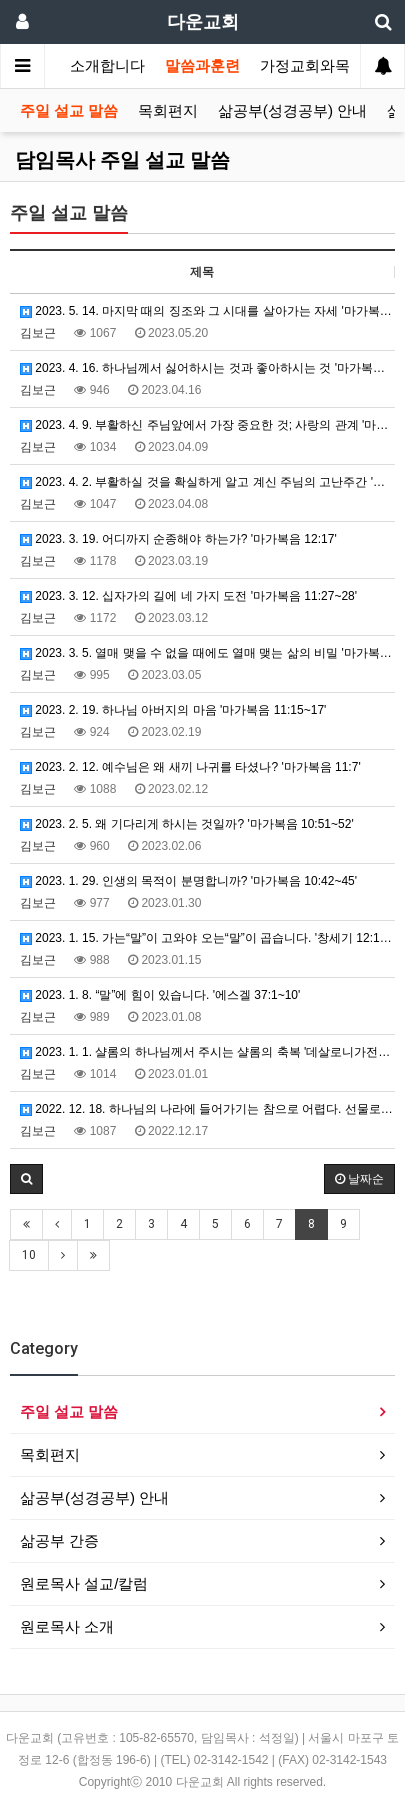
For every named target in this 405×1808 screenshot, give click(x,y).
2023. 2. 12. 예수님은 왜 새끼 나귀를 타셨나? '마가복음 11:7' (190, 767)
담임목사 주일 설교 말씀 (122, 160)
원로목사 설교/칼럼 (84, 1583)
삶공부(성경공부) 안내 (292, 111)
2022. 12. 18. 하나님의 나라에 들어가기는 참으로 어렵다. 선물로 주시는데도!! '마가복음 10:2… (207, 1109)
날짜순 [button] (359, 1179)
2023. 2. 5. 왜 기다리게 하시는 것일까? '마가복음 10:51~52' (187, 824)
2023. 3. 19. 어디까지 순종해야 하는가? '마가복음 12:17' (178, 539)
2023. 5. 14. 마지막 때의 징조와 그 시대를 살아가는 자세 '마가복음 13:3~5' (207, 311)
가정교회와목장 (312, 66)
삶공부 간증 (59, 1540)
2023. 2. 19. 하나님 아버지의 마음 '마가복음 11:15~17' (173, 710)
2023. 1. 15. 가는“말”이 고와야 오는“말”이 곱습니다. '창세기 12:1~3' (207, 938)
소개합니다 (107, 66)
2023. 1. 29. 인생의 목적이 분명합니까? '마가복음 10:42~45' (188, 881)
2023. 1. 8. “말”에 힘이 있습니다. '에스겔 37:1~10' (160, 995)
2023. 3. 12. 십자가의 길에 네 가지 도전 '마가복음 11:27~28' (188, 596)
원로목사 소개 (67, 1626)
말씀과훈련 (202, 66)
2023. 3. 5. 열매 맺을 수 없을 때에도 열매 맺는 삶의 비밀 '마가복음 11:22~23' (207, 653)
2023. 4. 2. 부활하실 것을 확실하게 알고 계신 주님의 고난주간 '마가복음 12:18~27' (207, 482)
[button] (26, 1179)
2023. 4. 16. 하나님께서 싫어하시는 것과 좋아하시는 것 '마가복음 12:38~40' (207, 368)
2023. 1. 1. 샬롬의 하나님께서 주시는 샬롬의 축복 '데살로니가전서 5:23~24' (207, 1052)
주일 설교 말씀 (69, 111)
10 (29, 1255)
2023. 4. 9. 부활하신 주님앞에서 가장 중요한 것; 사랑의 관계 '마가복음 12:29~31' (207, 425)
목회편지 (168, 111)
